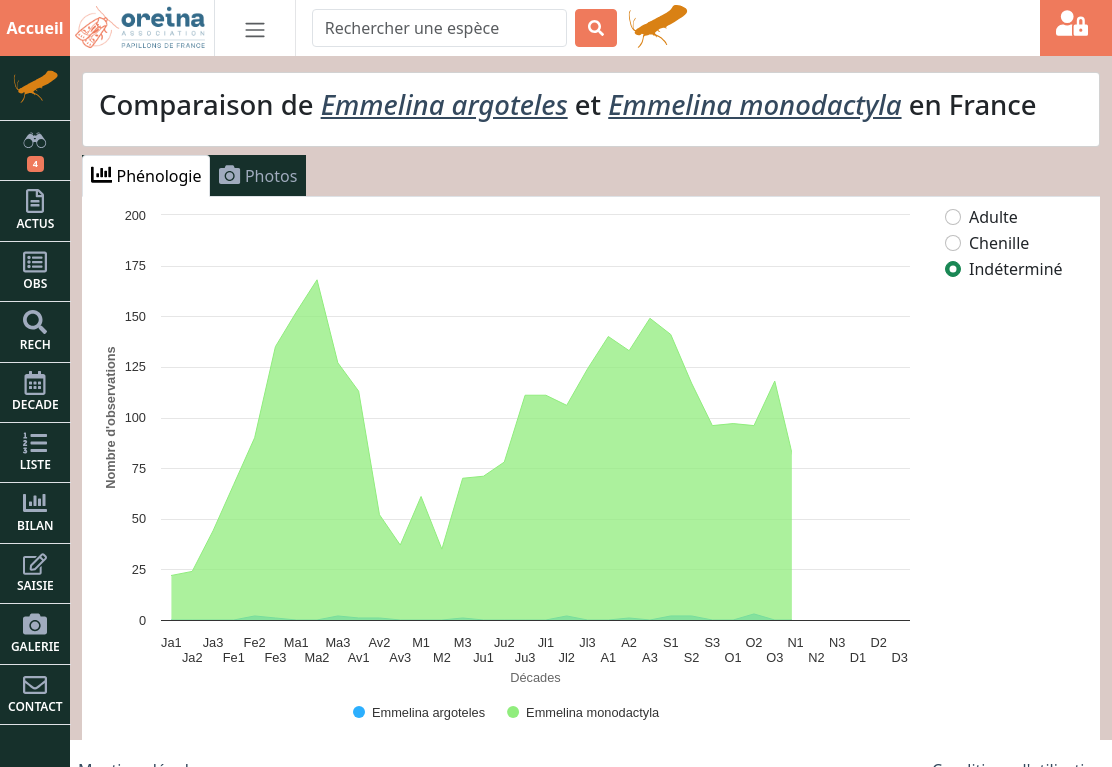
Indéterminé (1016, 269)
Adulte (993, 217)
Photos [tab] (258, 175)
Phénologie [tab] (146, 175)
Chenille (999, 243)
